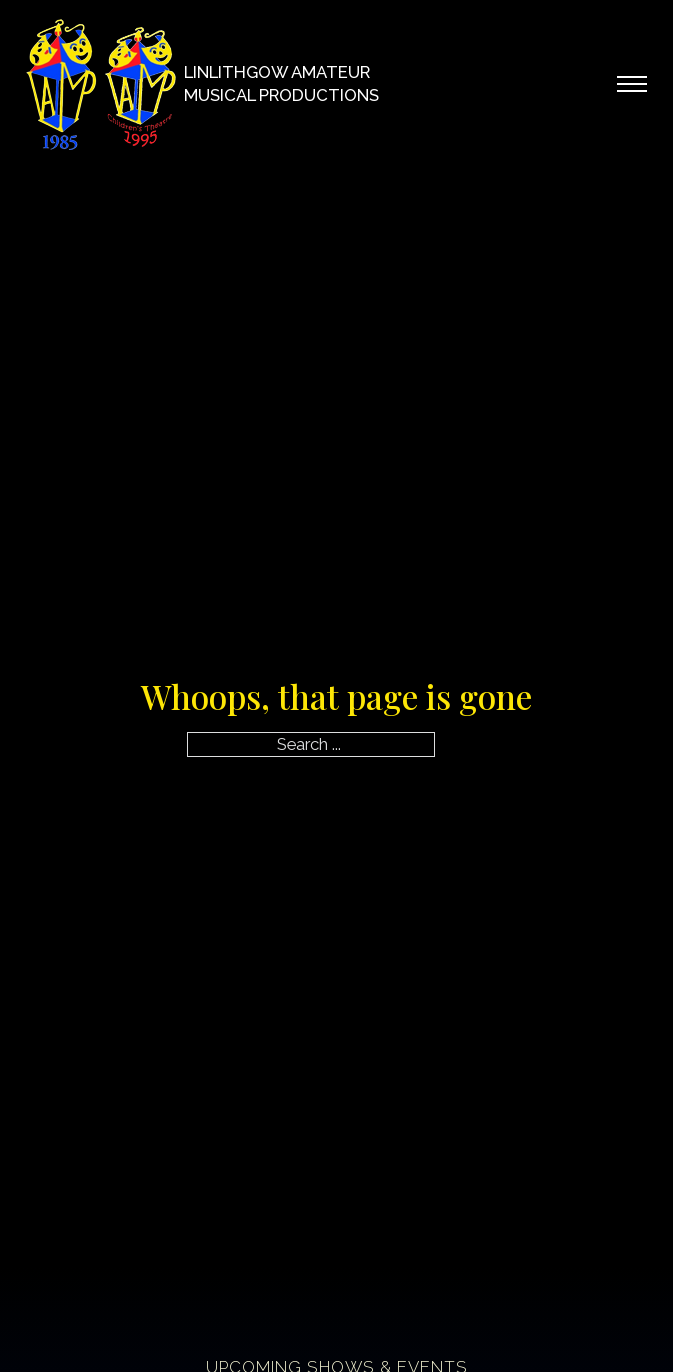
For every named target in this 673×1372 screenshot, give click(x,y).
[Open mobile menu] (632, 84)
